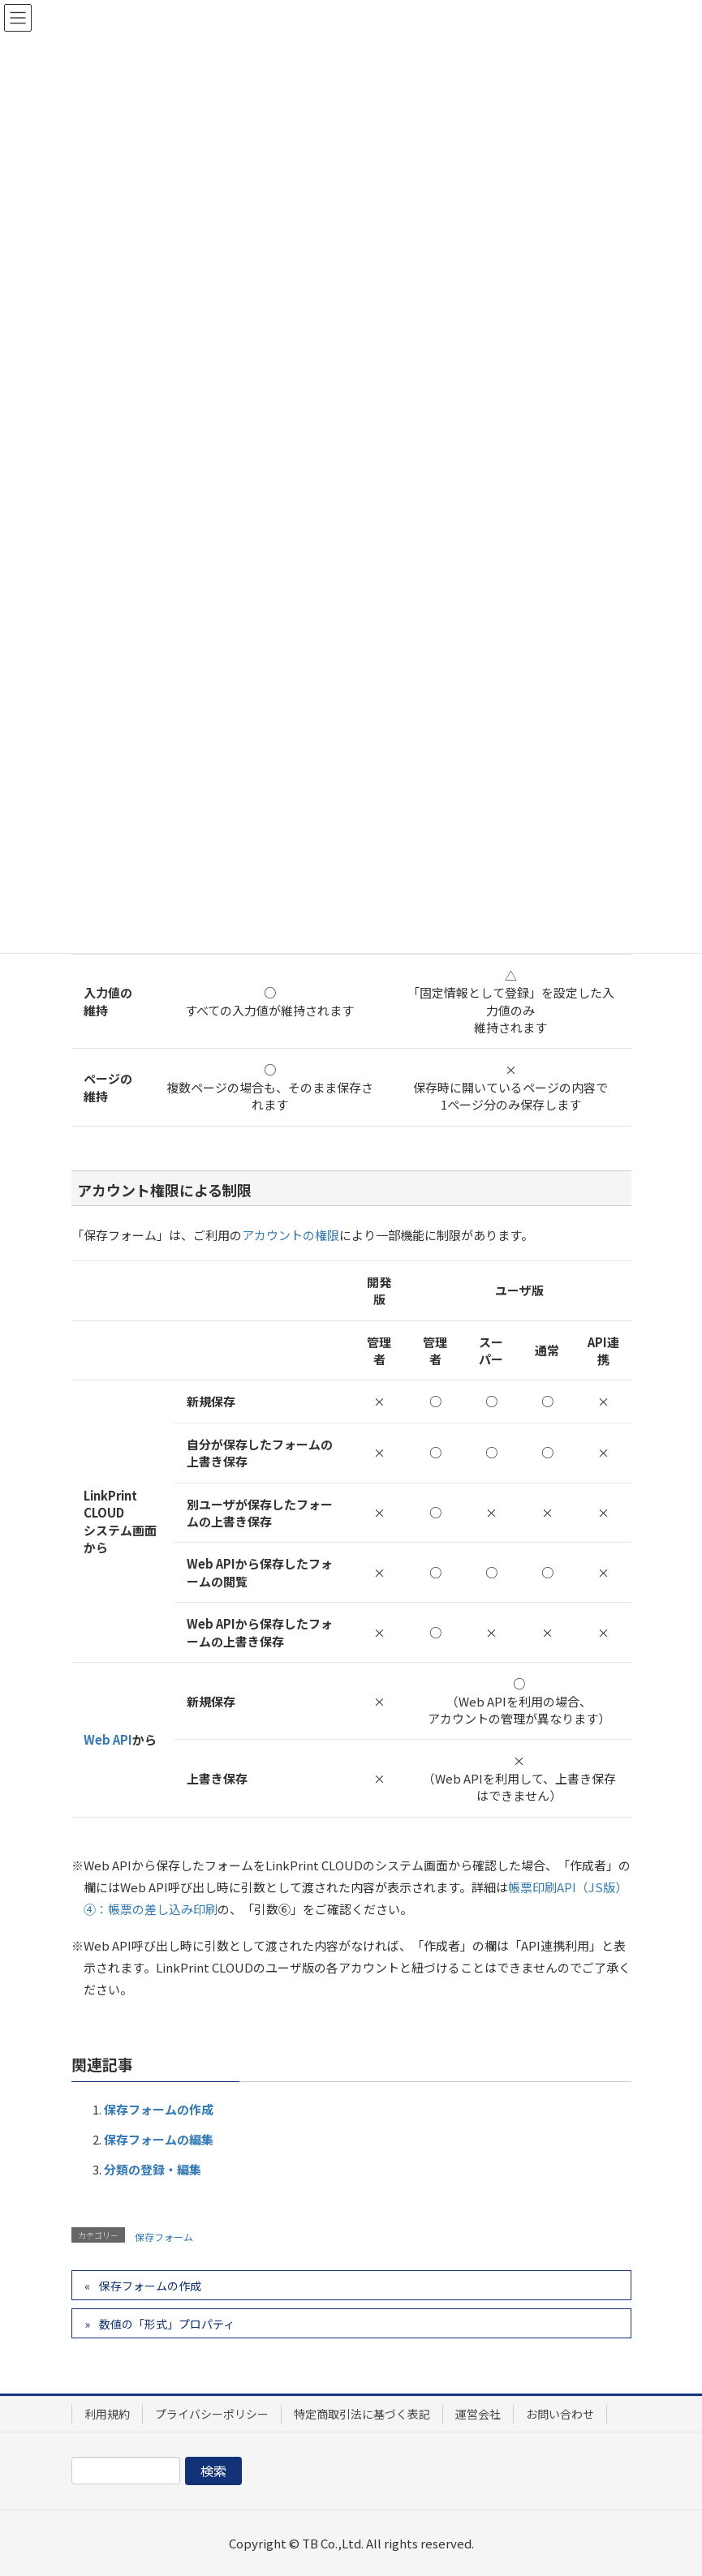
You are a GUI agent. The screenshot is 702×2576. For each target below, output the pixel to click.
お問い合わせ (560, 2414)
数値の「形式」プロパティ (167, 2324)
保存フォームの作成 (158, 2109)
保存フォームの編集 (158, 2139)
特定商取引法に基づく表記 (362, 2414)
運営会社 (478, 2414)
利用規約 (107, 2414)
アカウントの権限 (290, 1234)
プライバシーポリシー (212, 2414)
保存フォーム (164, 2236)
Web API (108, 1739)
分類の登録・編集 (152, 2169)
